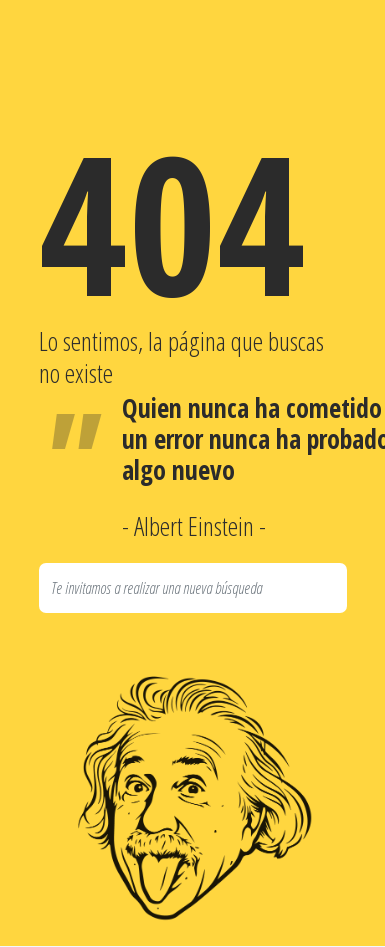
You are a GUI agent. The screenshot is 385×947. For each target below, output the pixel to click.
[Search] (193, 588)
